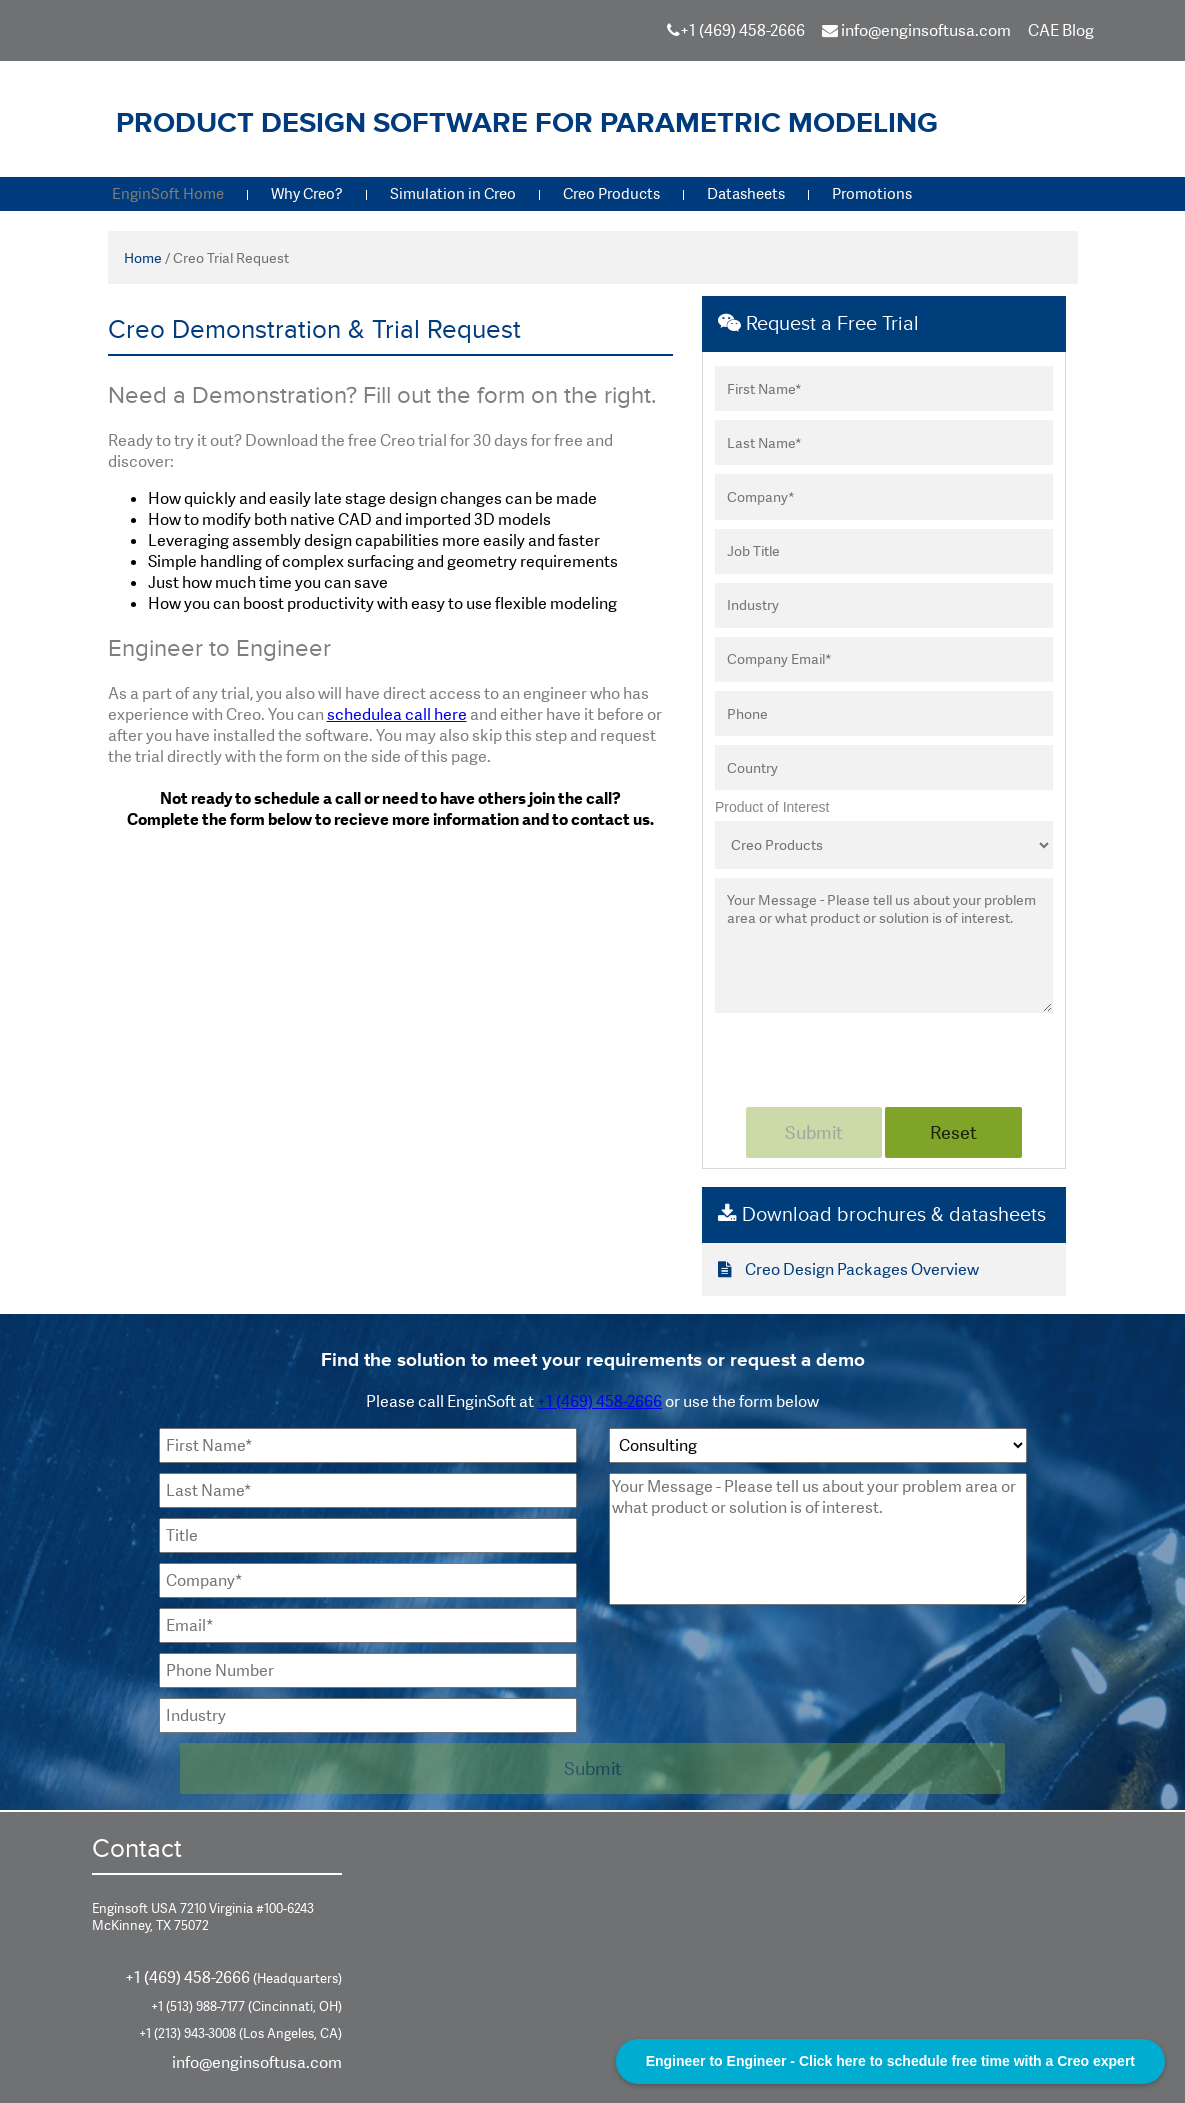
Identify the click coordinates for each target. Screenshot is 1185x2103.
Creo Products (611, 194)
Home (143, 258)
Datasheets (746, 194)
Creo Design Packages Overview (848, 1269)
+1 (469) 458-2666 (742, 30)
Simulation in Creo (453, 194)
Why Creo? (307, 194)
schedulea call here (397, 714)
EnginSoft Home (168, 194)
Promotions (872, 194)
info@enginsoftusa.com (916, 30)
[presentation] (867, 1057)
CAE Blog (1061, 30)
